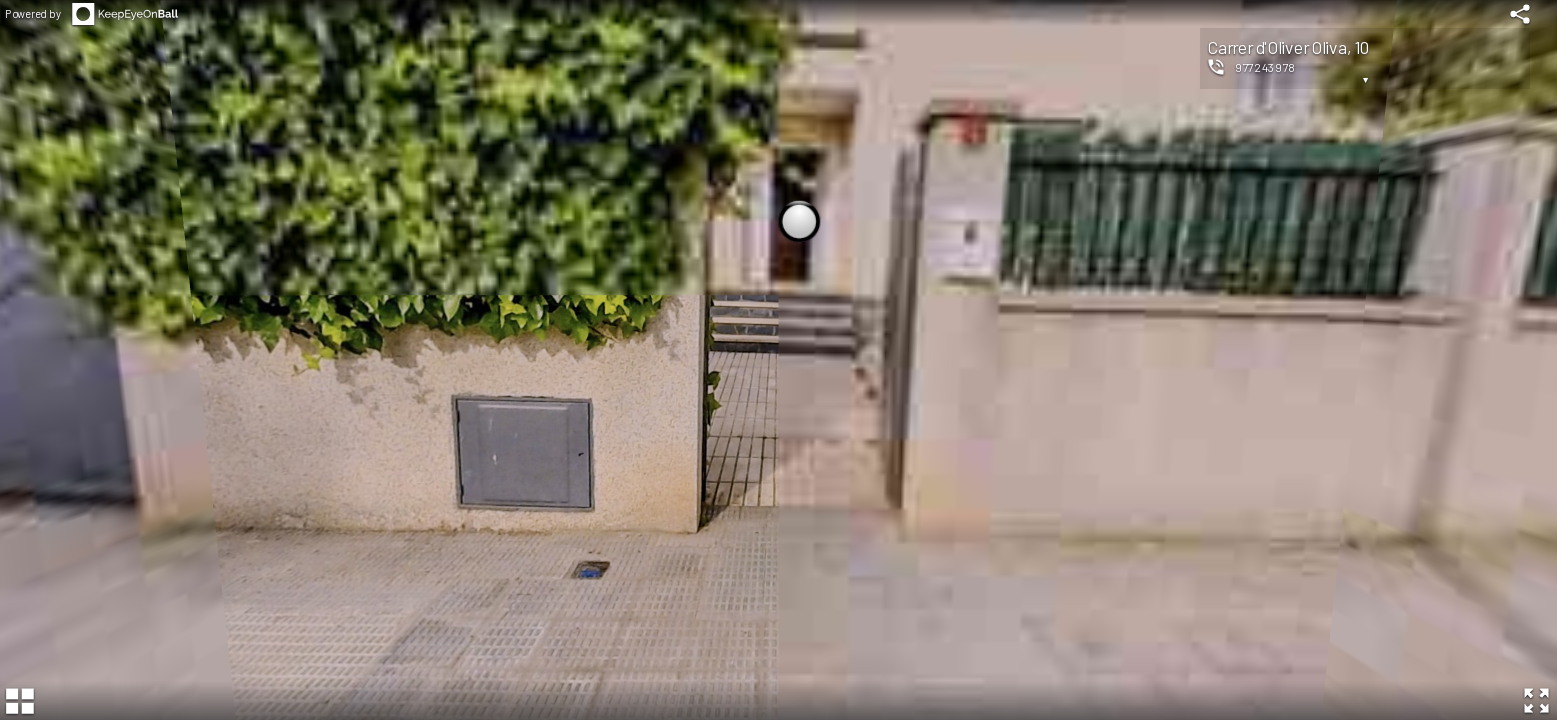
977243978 (1265, 67)
